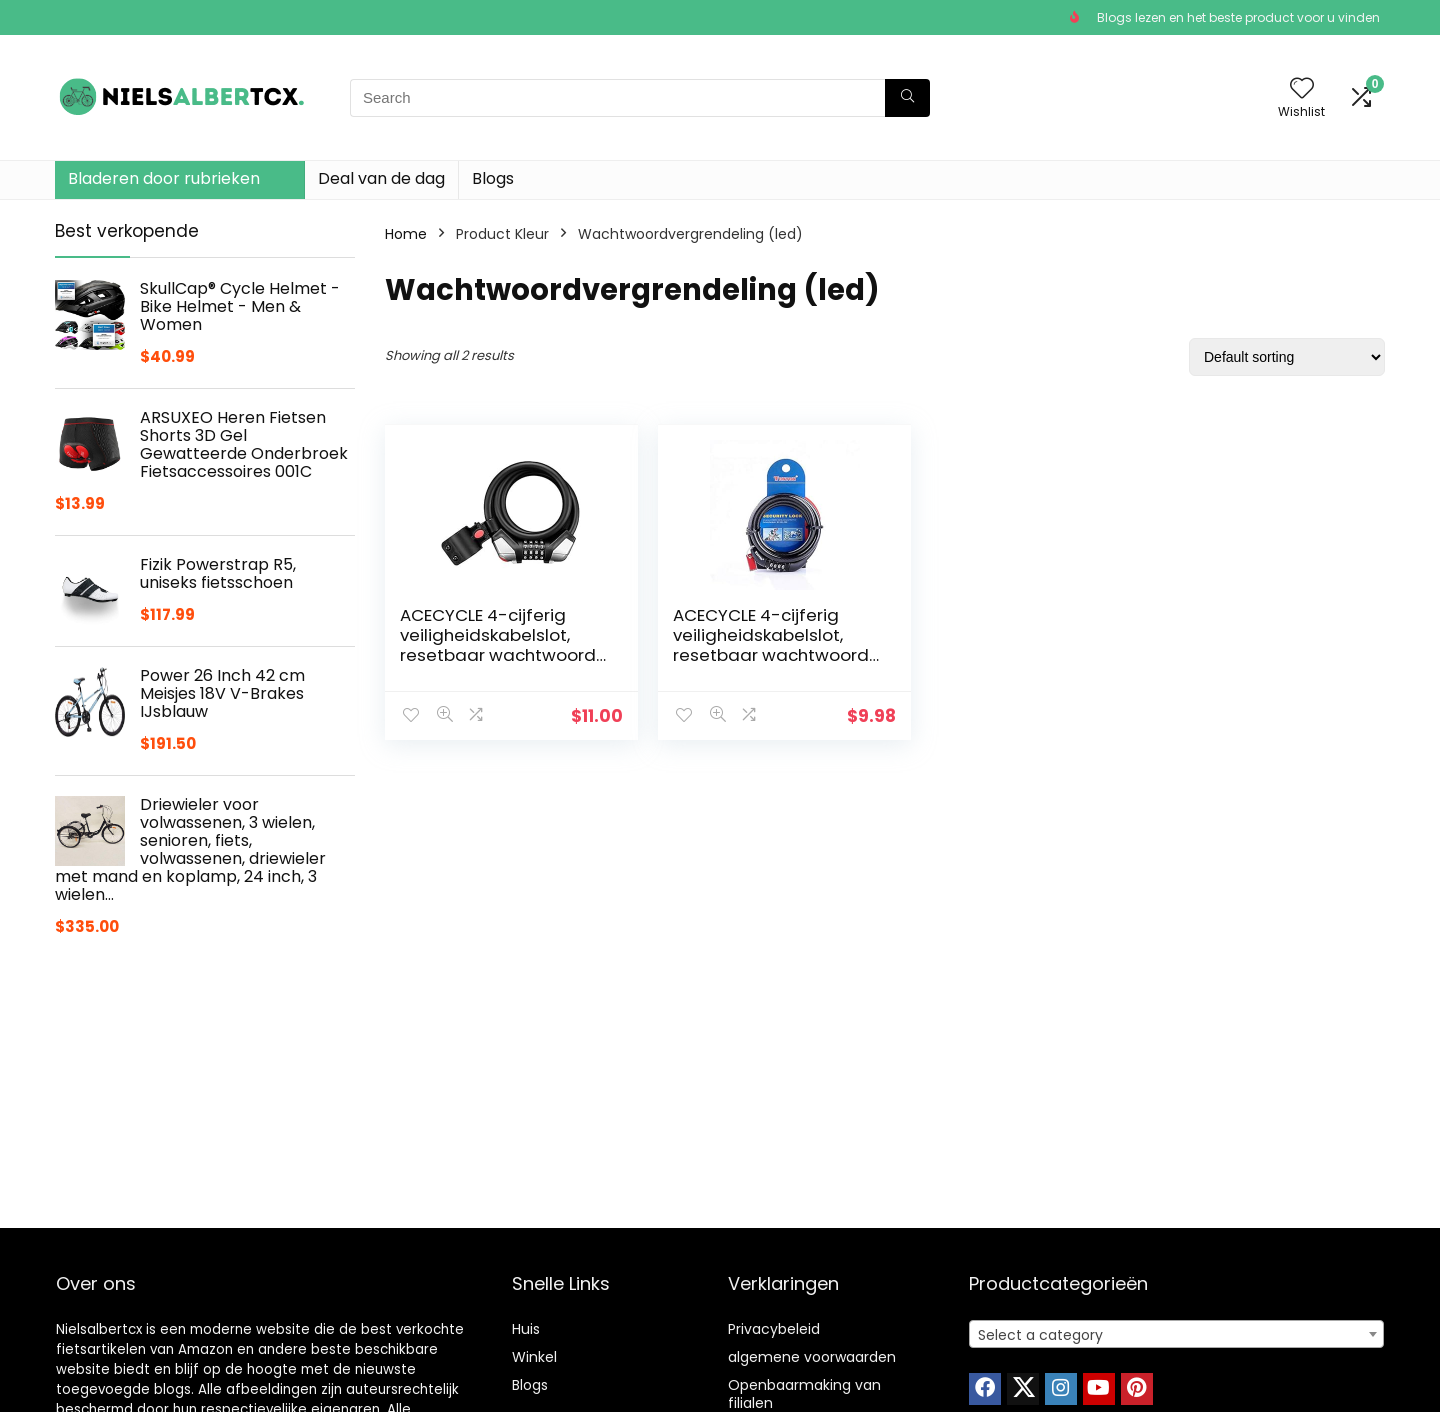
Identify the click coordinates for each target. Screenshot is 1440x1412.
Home (406, 234)
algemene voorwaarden (812, 1357)
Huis (526, 1329)
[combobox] (1176, 1334)
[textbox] (1176, 1335)
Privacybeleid (774, 1329)
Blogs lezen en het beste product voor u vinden (1238, 17)
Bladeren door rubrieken (164, 178)
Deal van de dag (381, 178)
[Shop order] (1287, 357)
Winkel (534, 1357)
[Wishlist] (1302, 89)
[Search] (907, 98)
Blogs (493, 178)
